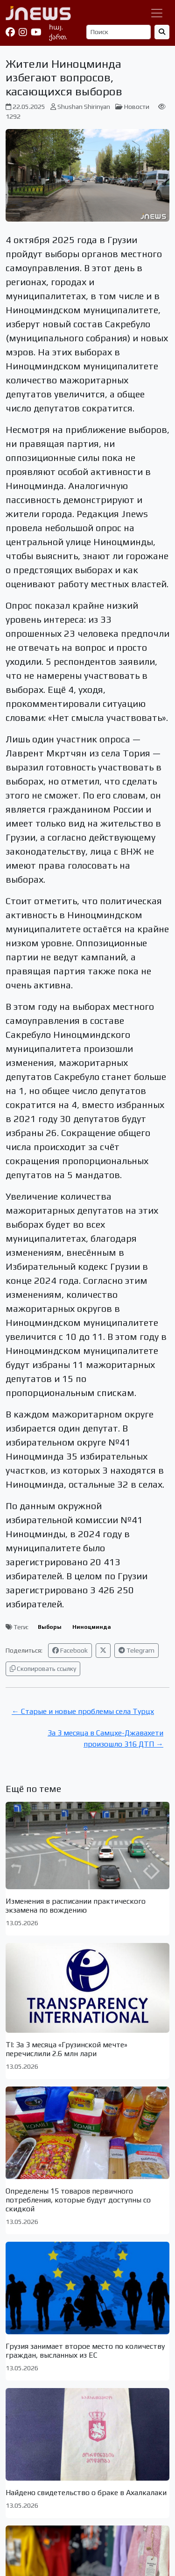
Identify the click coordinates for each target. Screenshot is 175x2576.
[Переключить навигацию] (156, 13)
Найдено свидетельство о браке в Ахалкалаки (86, 2492)
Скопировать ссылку (43, 1668)
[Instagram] (23, 32)
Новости (136, 106)
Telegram (136, 1650)
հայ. (56, 27)
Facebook (70, 1650)
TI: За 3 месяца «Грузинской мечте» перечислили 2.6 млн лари (66, 2049)
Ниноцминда (91, 1627)
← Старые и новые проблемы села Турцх (83, 1711)
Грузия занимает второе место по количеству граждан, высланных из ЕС (85, 2351)
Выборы (50, 1627)
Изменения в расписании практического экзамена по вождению (76, 1905)
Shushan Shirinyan (83, 106)
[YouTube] (36, 32)
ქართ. (58, 37)
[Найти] (161, 32)
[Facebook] (10, 32)
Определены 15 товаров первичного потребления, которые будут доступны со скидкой (78, 2200)
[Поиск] (118, 32)
